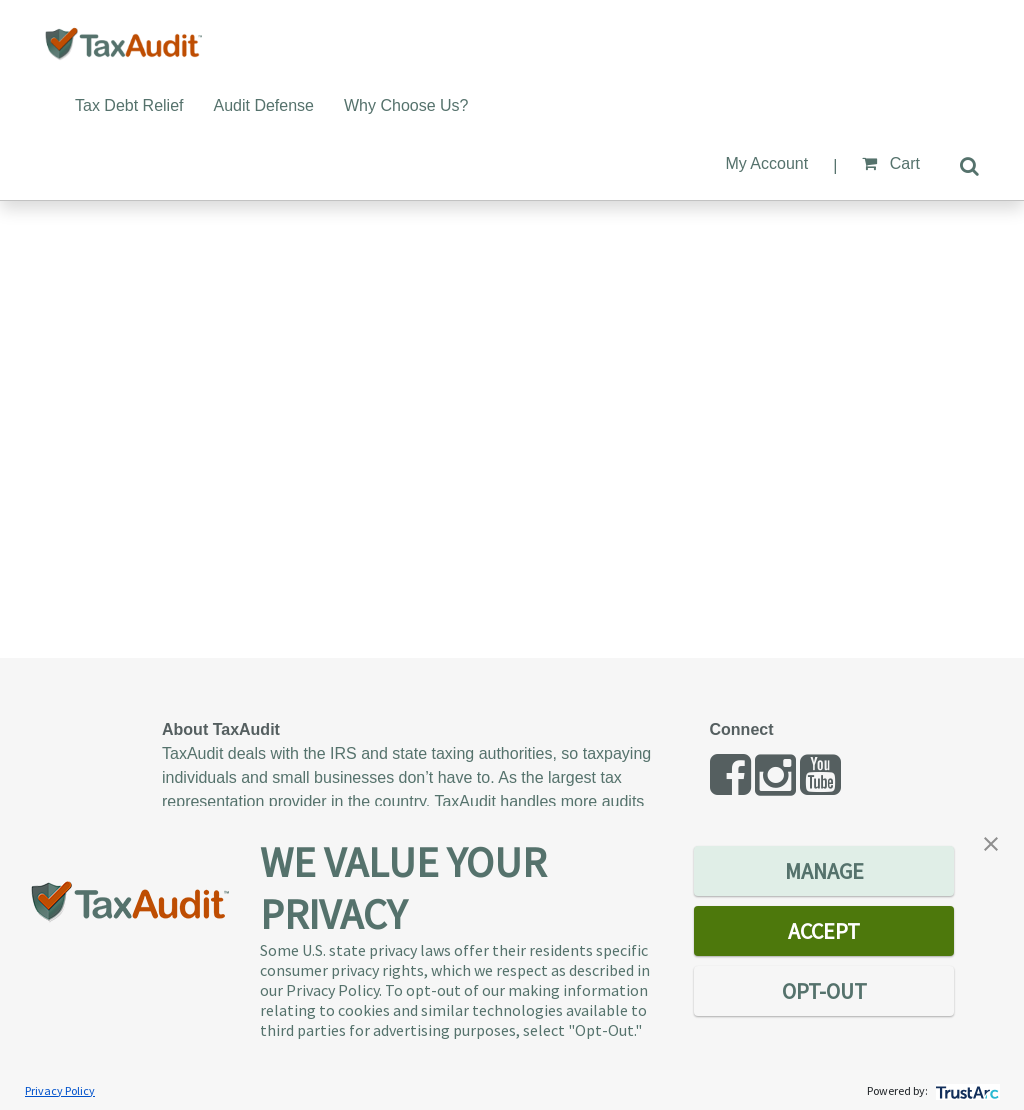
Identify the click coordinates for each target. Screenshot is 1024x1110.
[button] (991, 842)
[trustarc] (965, 1090)
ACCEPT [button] (824, 931)
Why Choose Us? (406, 105)
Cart (891, 163)
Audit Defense (264, 105)
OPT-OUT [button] (824, 991)
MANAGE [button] (824, 871)
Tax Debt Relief (129, 105)
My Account (766, 163)
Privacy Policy (60, 1090)
